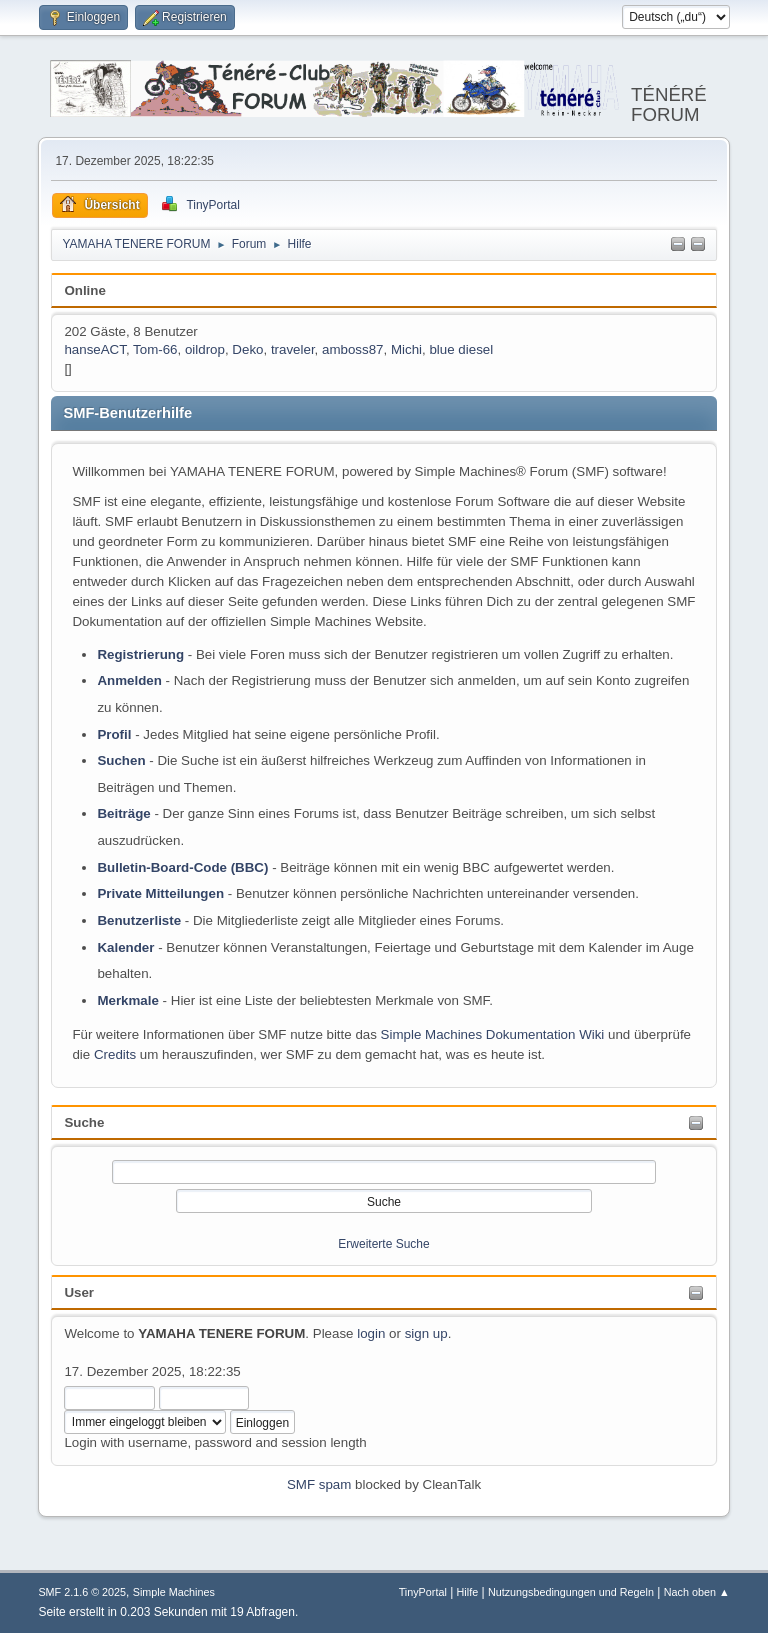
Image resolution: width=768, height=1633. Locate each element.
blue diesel (461, 349)
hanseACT (95, 349)
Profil (114, 734)
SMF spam (319, 1484)
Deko (247, 349)
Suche (84, 1122)
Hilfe (468, 1592)
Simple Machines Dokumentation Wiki (493, 1034)
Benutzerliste (139, 920)
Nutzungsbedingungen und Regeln (571, 1592)
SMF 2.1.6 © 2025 (82, 1592)
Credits (115, 1054)
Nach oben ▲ (697, 1592)
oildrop (205, 349)
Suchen (121, 760)
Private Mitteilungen (160, 893)
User (79, 1292)
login (371, 1333)
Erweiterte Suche (383, 1244)
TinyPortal (423, 1592)
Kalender (125, 947)
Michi (406, 349)
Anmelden (129, 680)
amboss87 (353, 349)
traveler (293, 349)
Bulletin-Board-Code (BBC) (182, 867)
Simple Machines (174, 1592)
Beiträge (123, 813)
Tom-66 (155, 349)
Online (84, 290)
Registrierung (140, 654)
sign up (426, 1333)
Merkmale (128, 1000)
